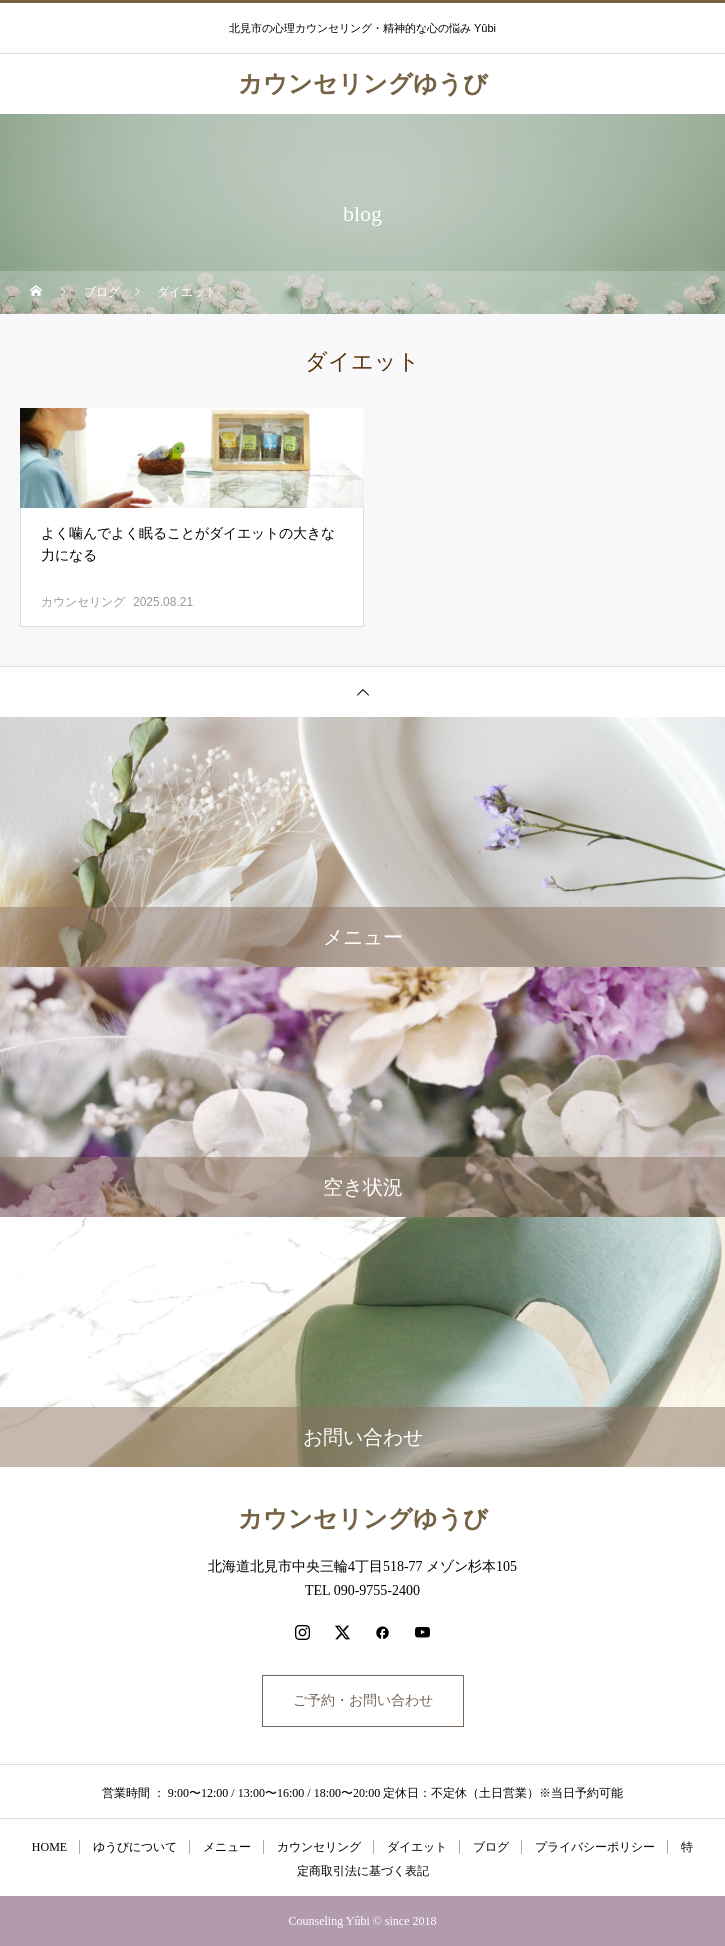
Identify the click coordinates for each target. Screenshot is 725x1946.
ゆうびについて (135, 1847)
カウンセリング (83, 602)
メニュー (227, 1847)
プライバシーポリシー (595, 1847)
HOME (49, 1847)
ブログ (491, 1847)
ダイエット (417, 1847)
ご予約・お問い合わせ (363, 1700)
